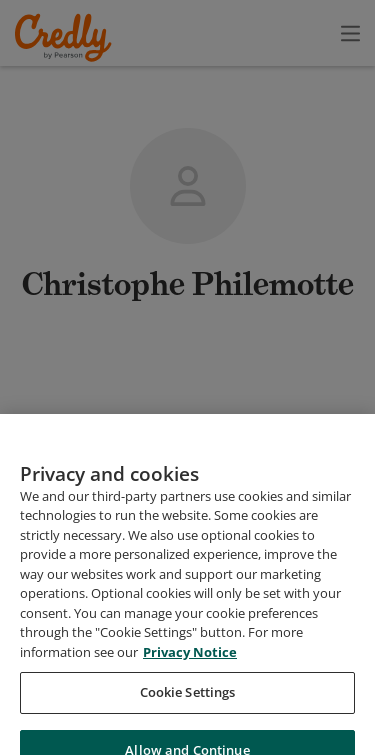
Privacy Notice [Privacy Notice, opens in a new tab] (190, 676)
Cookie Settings (188, 717)
